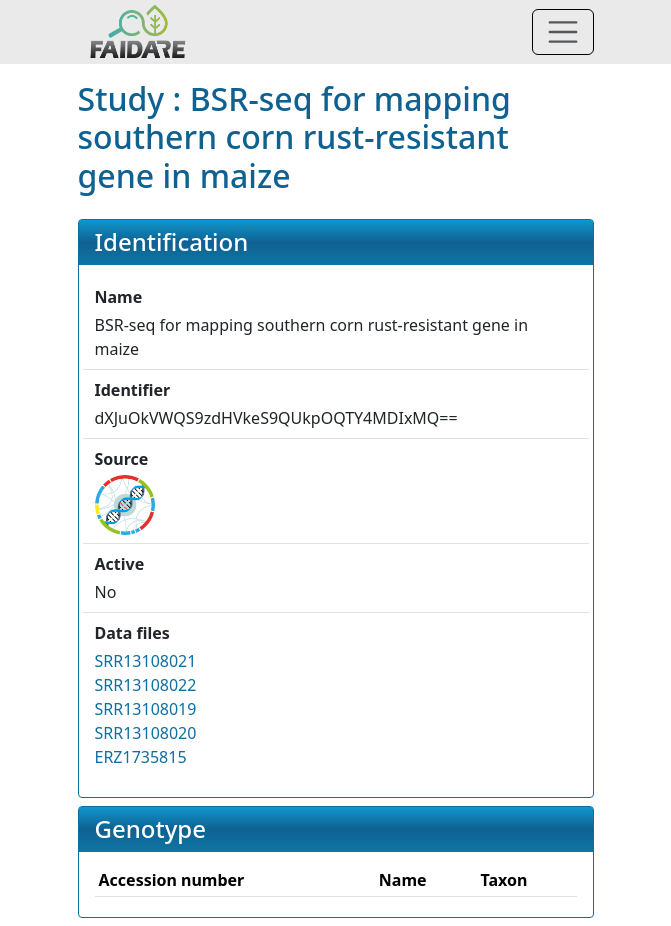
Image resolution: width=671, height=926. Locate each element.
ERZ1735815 (141, 757)
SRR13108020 (146, 733)
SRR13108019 (146, 709)
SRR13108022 (146, 685)
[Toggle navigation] (563, 32)
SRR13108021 (146, 661)
